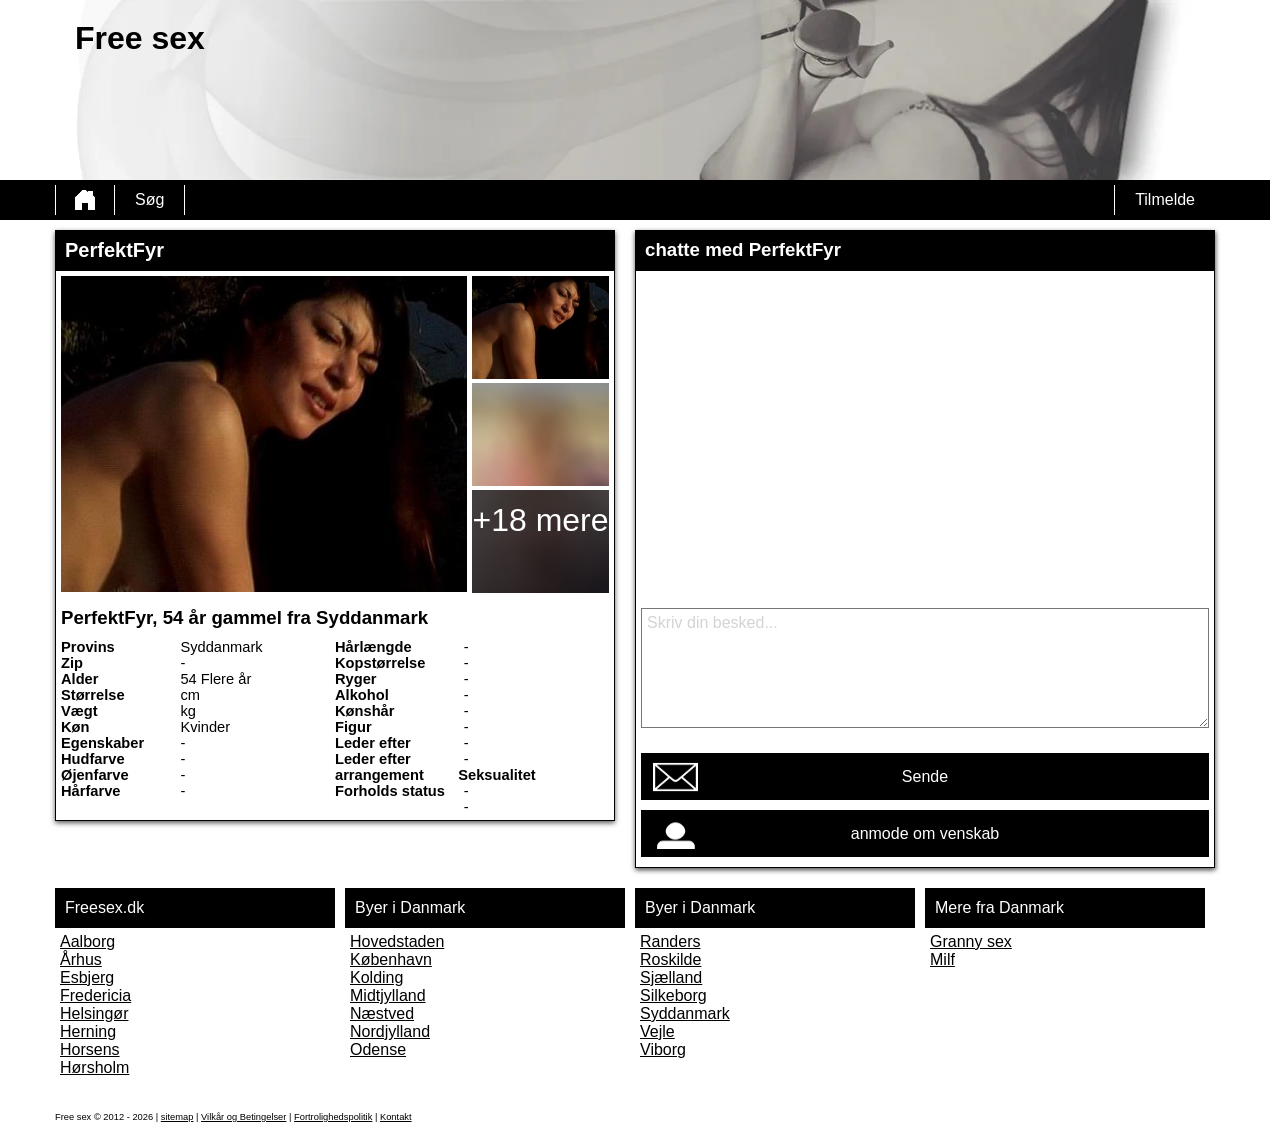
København (391, 959)
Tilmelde (1165, 199)
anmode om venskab (925, 833)
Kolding (376, 977)
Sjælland (671, 977)
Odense (378, 1049)
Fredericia (95, 995)
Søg (149, 199)
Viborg (663, 1049)
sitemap (177, 1117)
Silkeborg (673, 995)
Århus (81, 959)
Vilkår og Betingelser (243, 1117)
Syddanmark (685, 1013)
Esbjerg (87, 977)
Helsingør (94, 1013)
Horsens (90, 1049)
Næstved (382, 1013)
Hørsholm (94, 1067)
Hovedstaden (397, 941)
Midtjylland (388, 995)
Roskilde (670, 959)
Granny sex (971, 941)
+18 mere (540, 520)
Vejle (657, 1031)
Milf (942, 959)
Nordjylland (390, 1031)
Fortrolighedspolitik (333, 1117)
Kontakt (396, 1117)
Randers (670, 941)
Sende (925, 776)
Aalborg (87, 941)
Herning (88, 1031)
